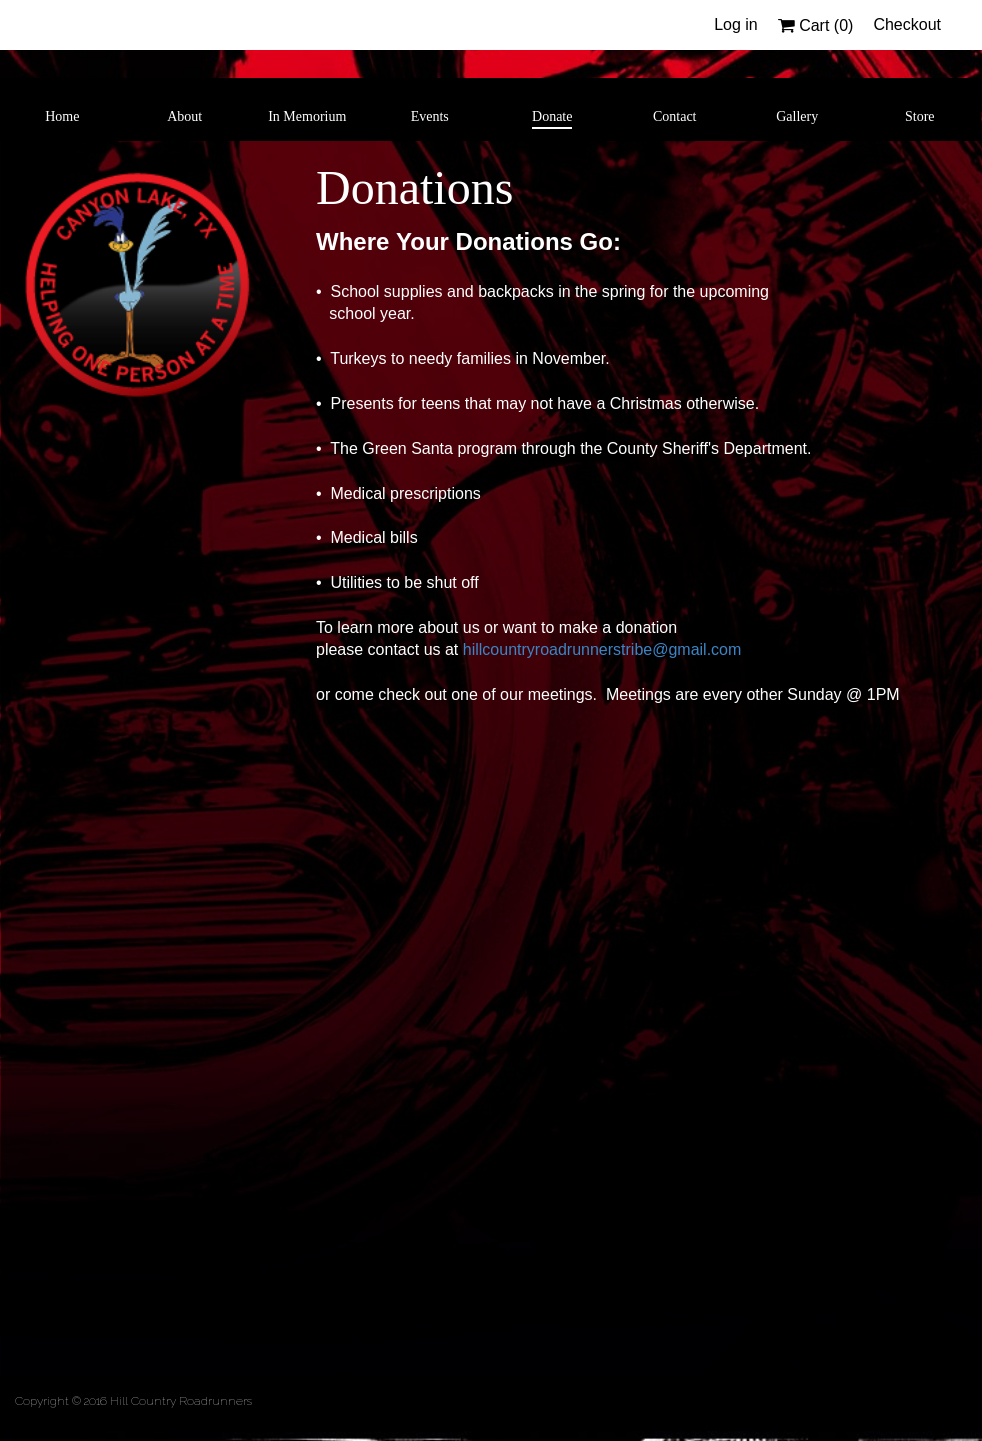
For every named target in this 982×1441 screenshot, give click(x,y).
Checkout (907, 24)
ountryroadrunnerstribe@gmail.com (615, 649)
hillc (477, 649)
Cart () (816, 25)
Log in (736, 24)
